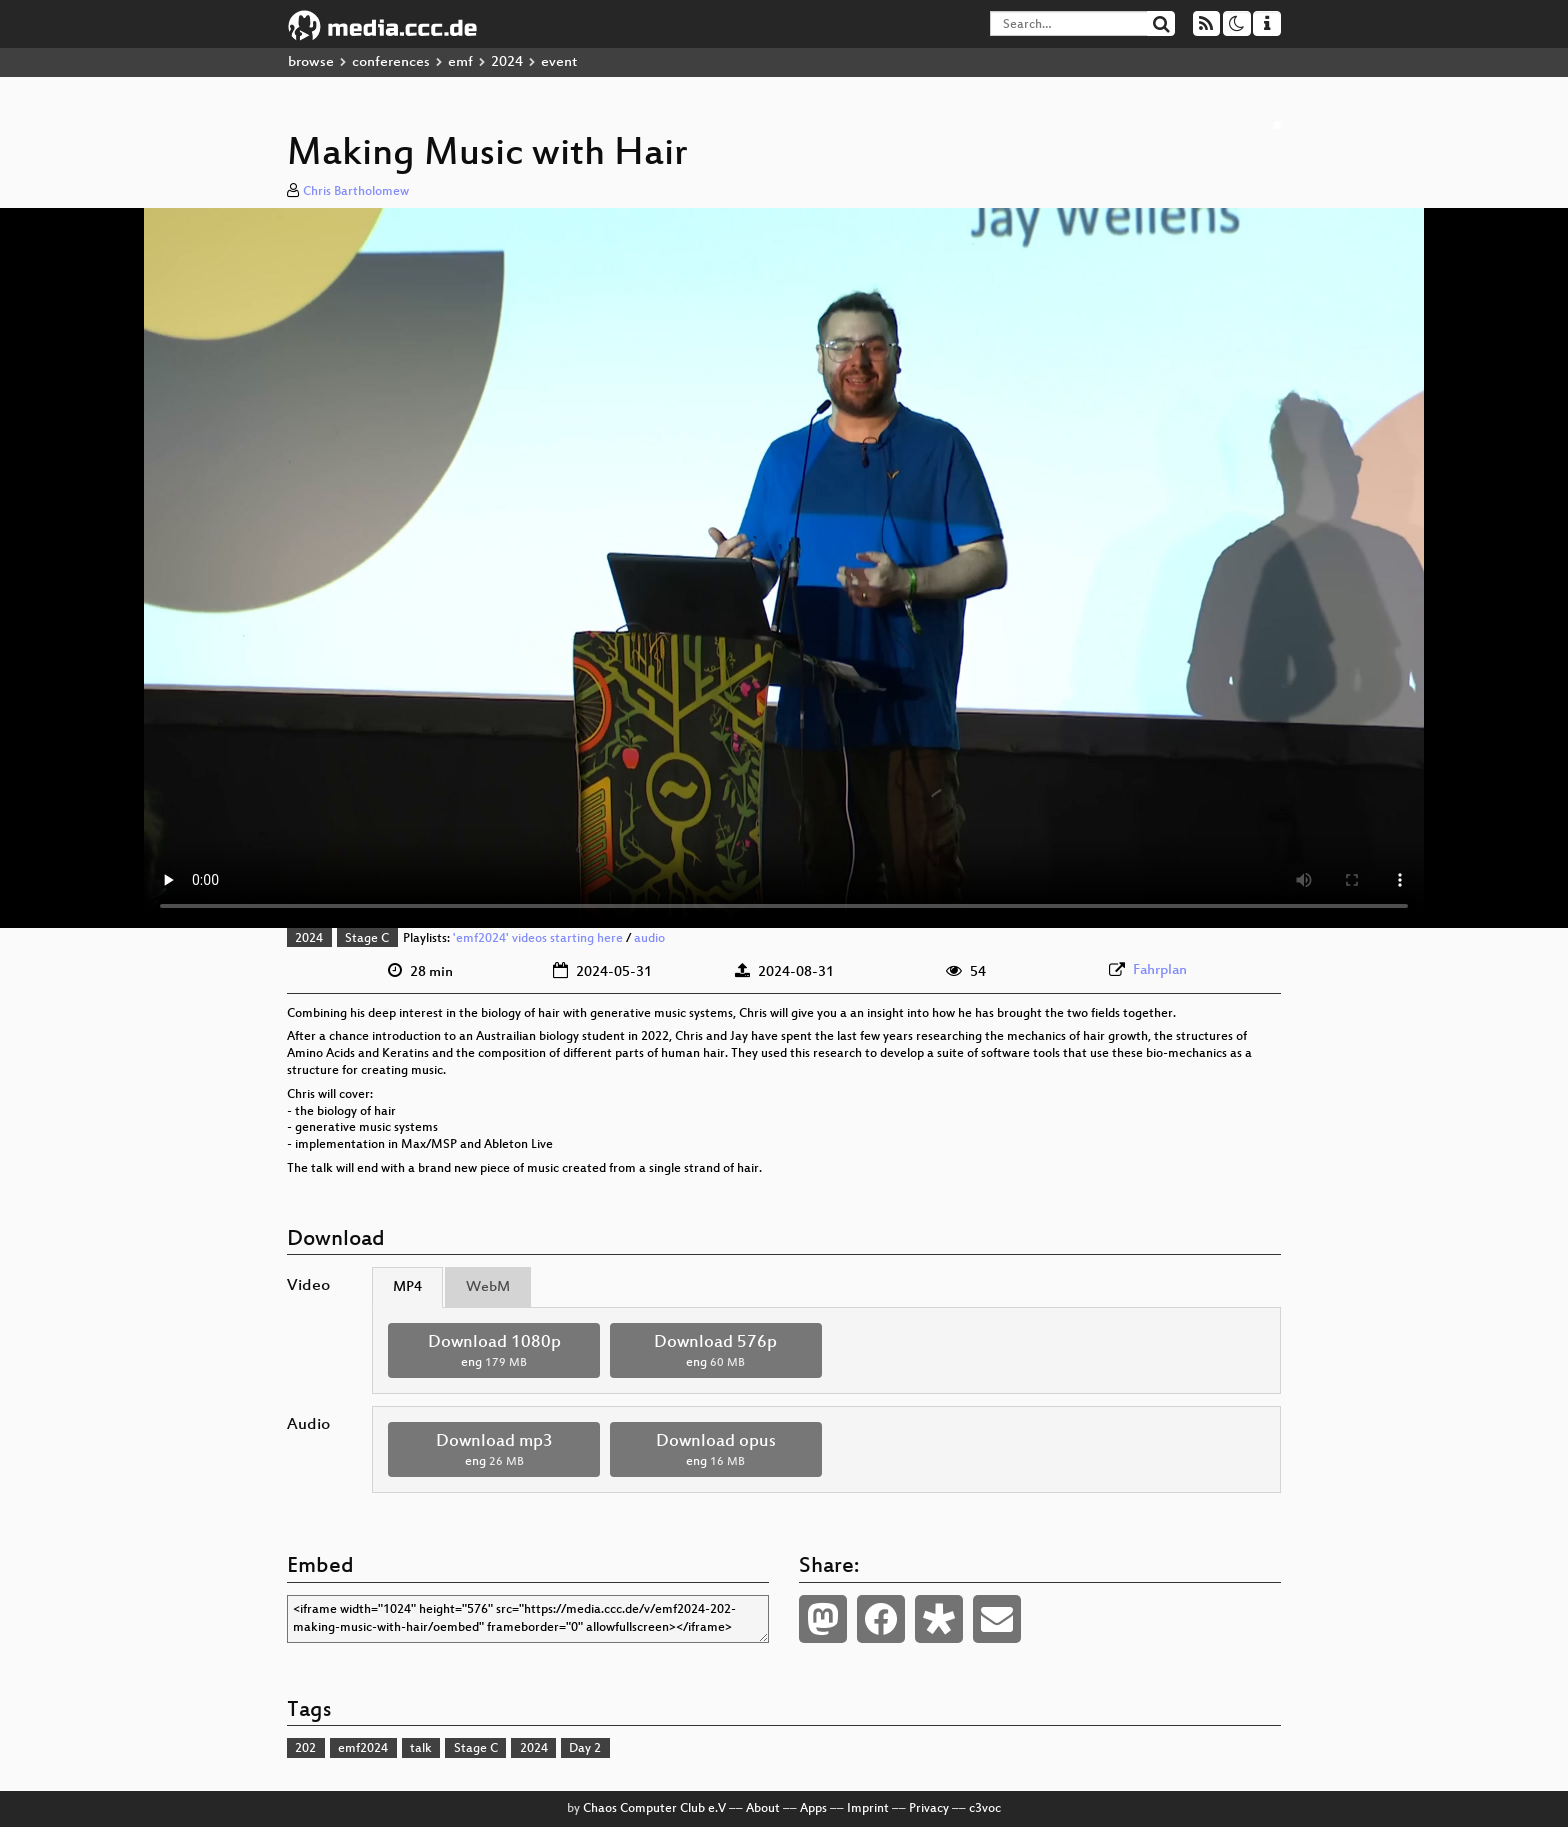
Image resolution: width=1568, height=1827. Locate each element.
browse (311, 62)
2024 (507, 62)
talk (421, 1749)
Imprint (868, 1809)
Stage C (367, 939)
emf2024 (363, 1749)
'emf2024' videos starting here (538, 939)
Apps (813, 1809)
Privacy (929, 1809)
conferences (391, 62)
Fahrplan (1160, 970)
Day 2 (585, 1749)
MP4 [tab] (407, 1287)
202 (305, 1749)
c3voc (985, 1809)
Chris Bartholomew (356, 192)
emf (460, 62)
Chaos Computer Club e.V (654, 1809)
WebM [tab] (488, 1287)
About (763, 1809)
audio (649, 939)
